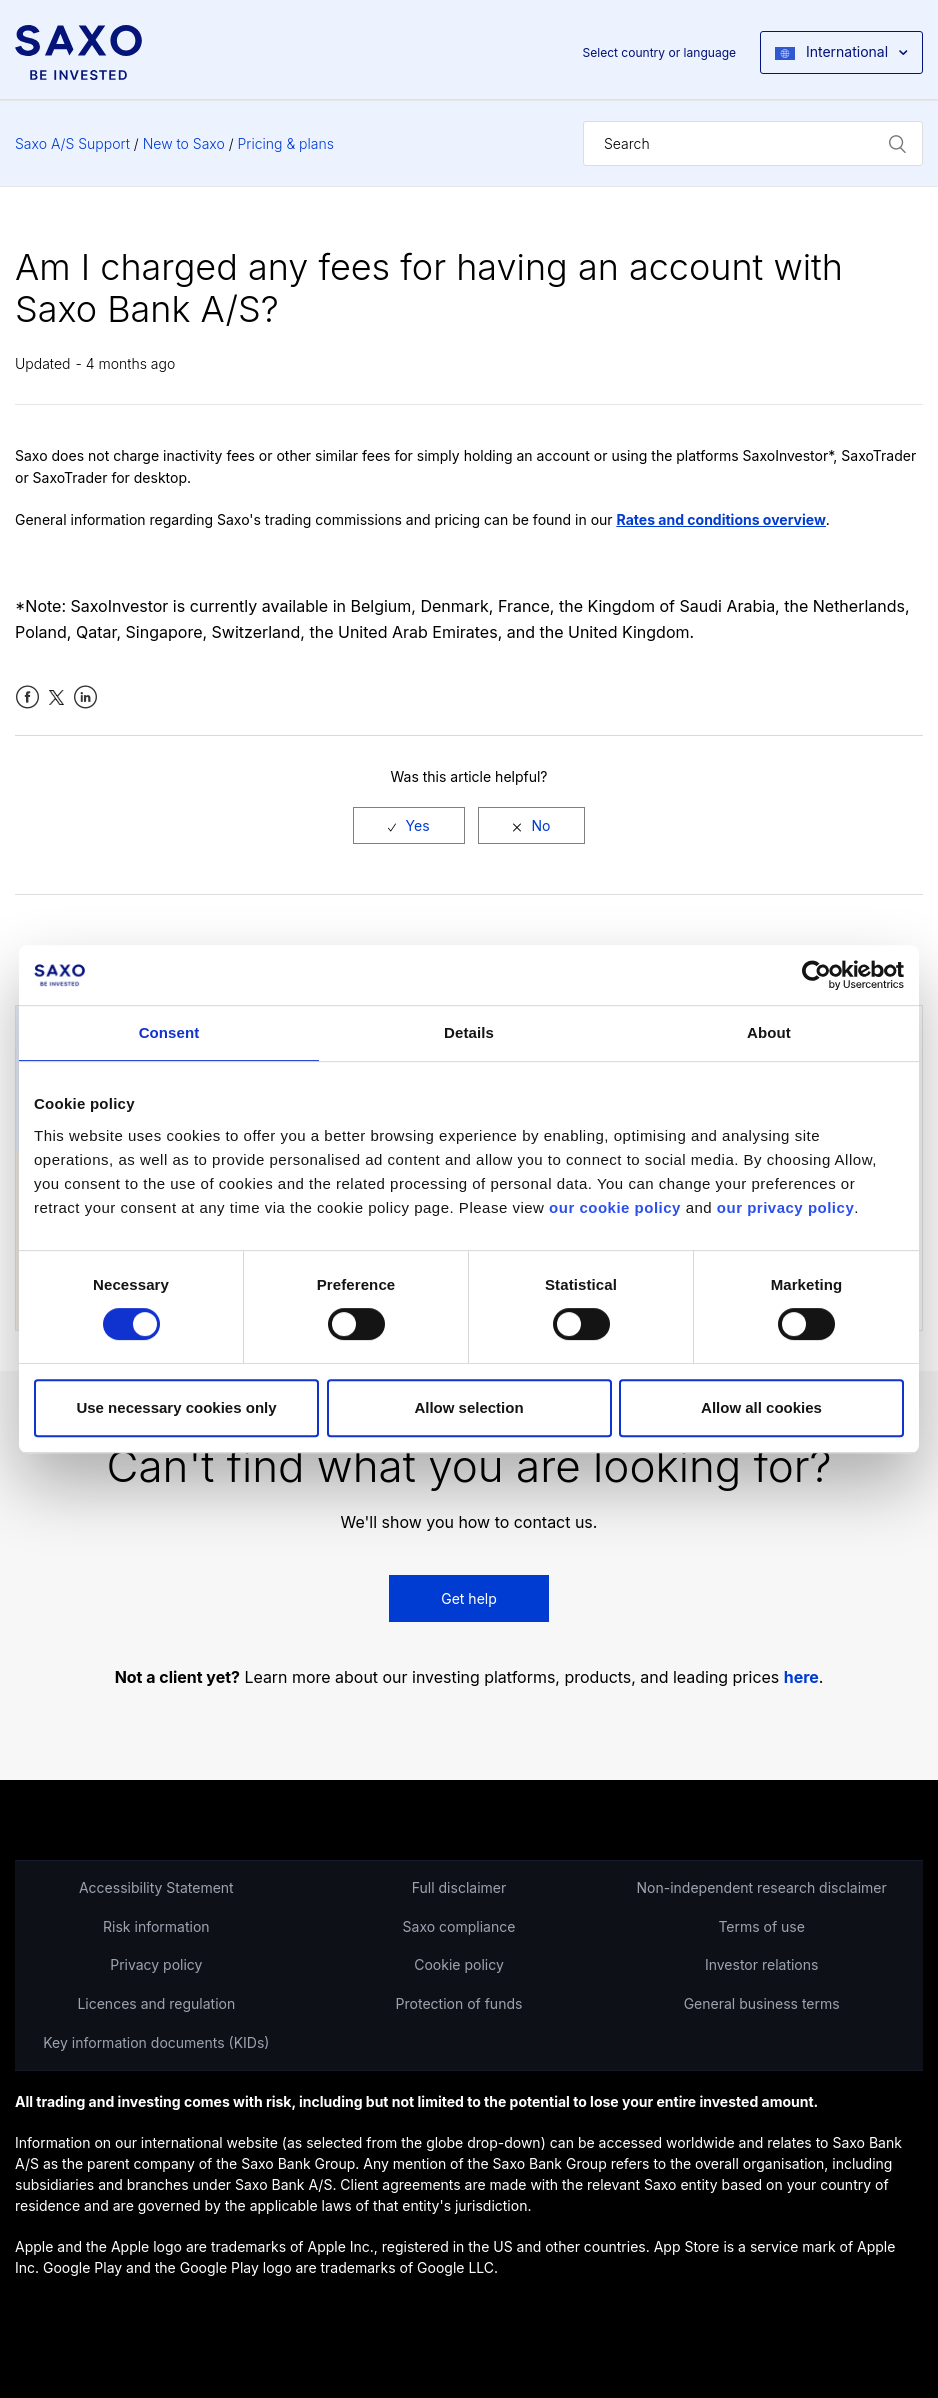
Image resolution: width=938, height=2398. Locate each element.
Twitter (56, 697)
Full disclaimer (459, 1887)
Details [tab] (469, 1032)
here (801, 1677)
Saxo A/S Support (72, 143)
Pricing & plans (286, 143)
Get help (469, 1598)
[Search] (753, 143)
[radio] (409, 825)
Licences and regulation (156, 2003)
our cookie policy (615, 1207)
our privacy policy (785, 1207)
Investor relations (762, 1964)
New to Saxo (184, 143)
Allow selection (468, 1407)
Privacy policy (156, 1964)
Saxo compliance (459, 1926)
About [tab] (769, 1032)
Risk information (156, 1926)
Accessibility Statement (156, 1887)
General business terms (762, 2003)
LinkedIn (85, 697)
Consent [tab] (169, 1032)
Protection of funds (459, 2003)
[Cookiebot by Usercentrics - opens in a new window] (816, 975)
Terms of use (761, 1926)
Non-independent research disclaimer (762, 1887)
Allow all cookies (761, 1407)
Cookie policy (459, 1964)
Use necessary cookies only (176, 1407)
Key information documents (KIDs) (156, 2042)
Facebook (27, 697)
